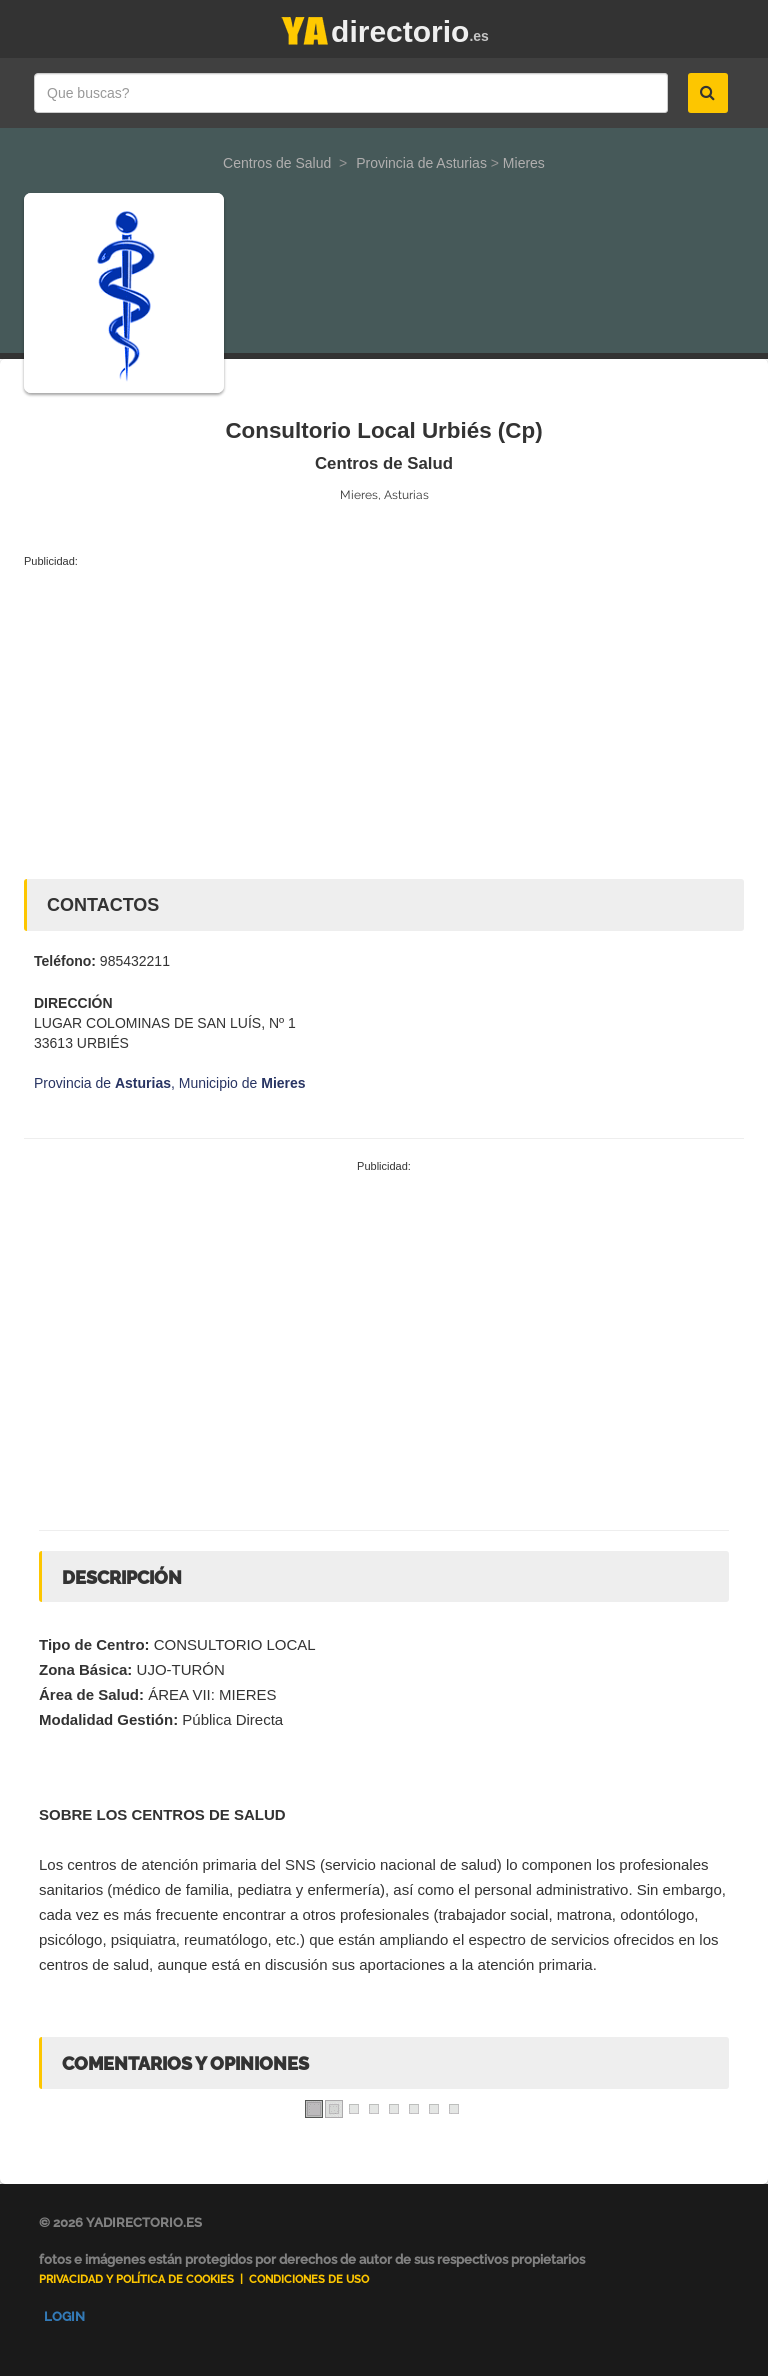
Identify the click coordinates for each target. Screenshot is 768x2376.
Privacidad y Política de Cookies (136, 2279)
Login (64, 2316)
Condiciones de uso (309, 2279)
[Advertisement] (384, 719)
